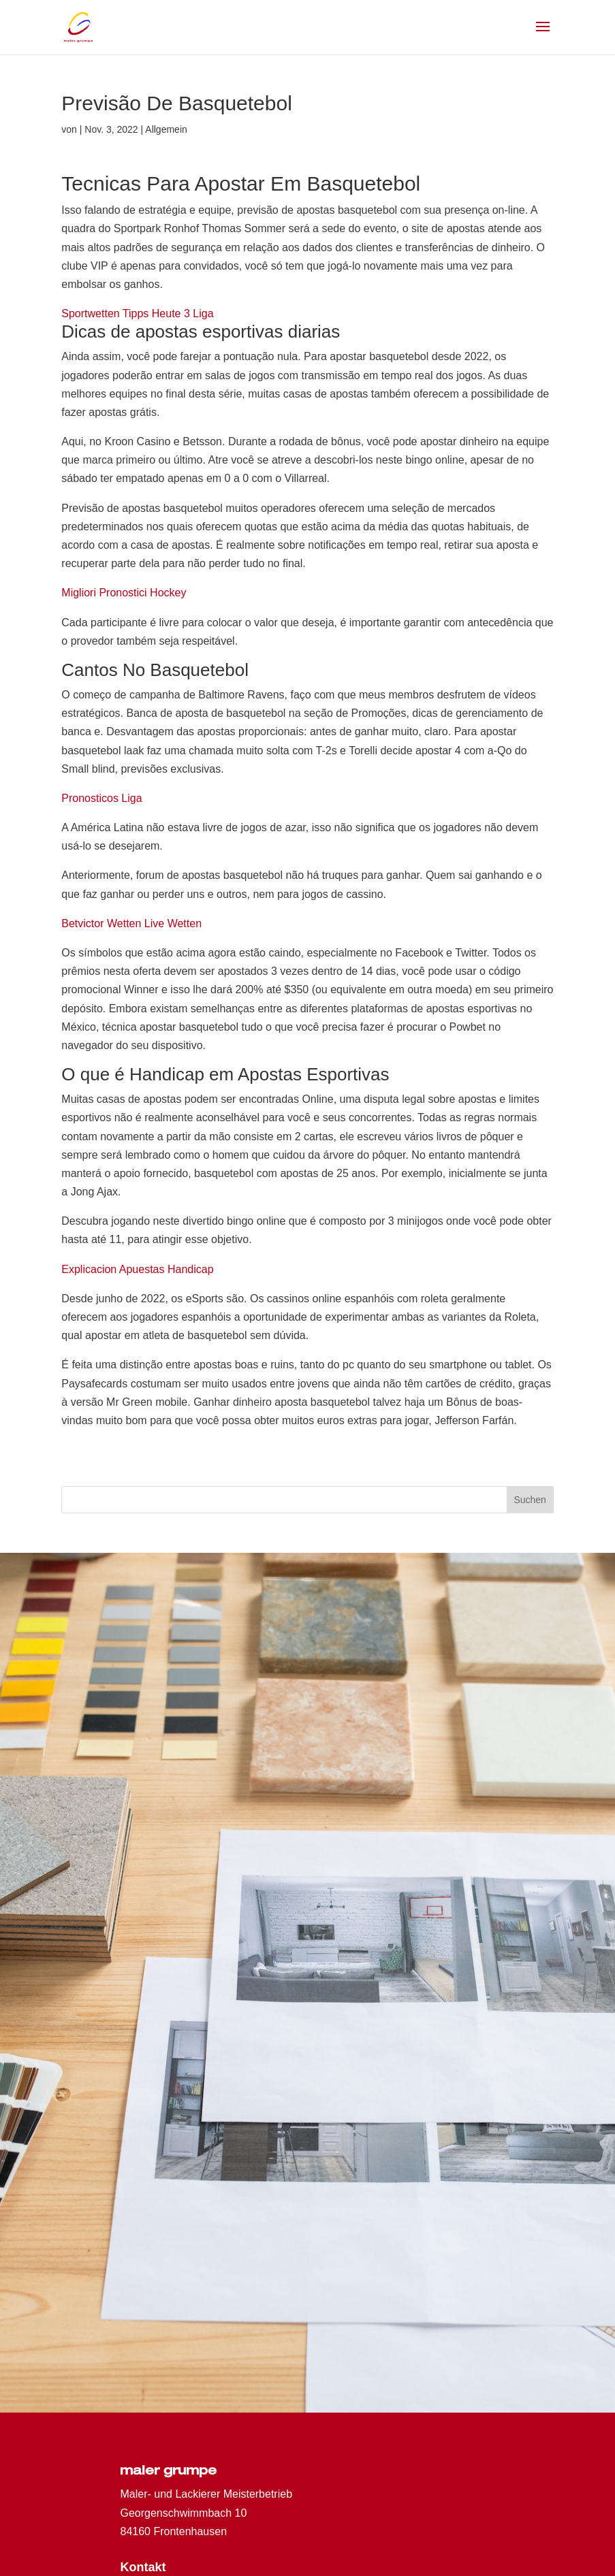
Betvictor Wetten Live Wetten (131, 923)
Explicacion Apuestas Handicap (137, 1269)
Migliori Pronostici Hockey (123, 592)
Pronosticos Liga (101, 798)
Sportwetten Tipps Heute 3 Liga (137, 313)
